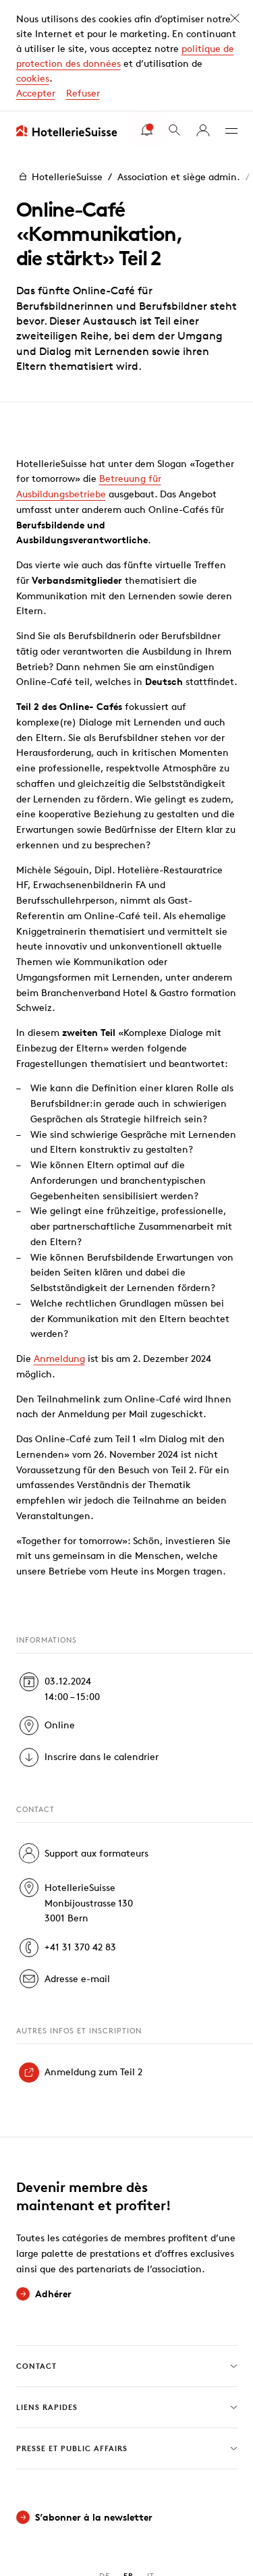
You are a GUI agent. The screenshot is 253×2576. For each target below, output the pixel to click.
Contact (126, 2255)
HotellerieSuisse (59, 65)
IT (150, 2464)
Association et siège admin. (178, 65)
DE (104, 2464)
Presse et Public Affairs (126, 2337)
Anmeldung (59, 1247)
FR (128, 2464)
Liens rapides (126, 2296)
